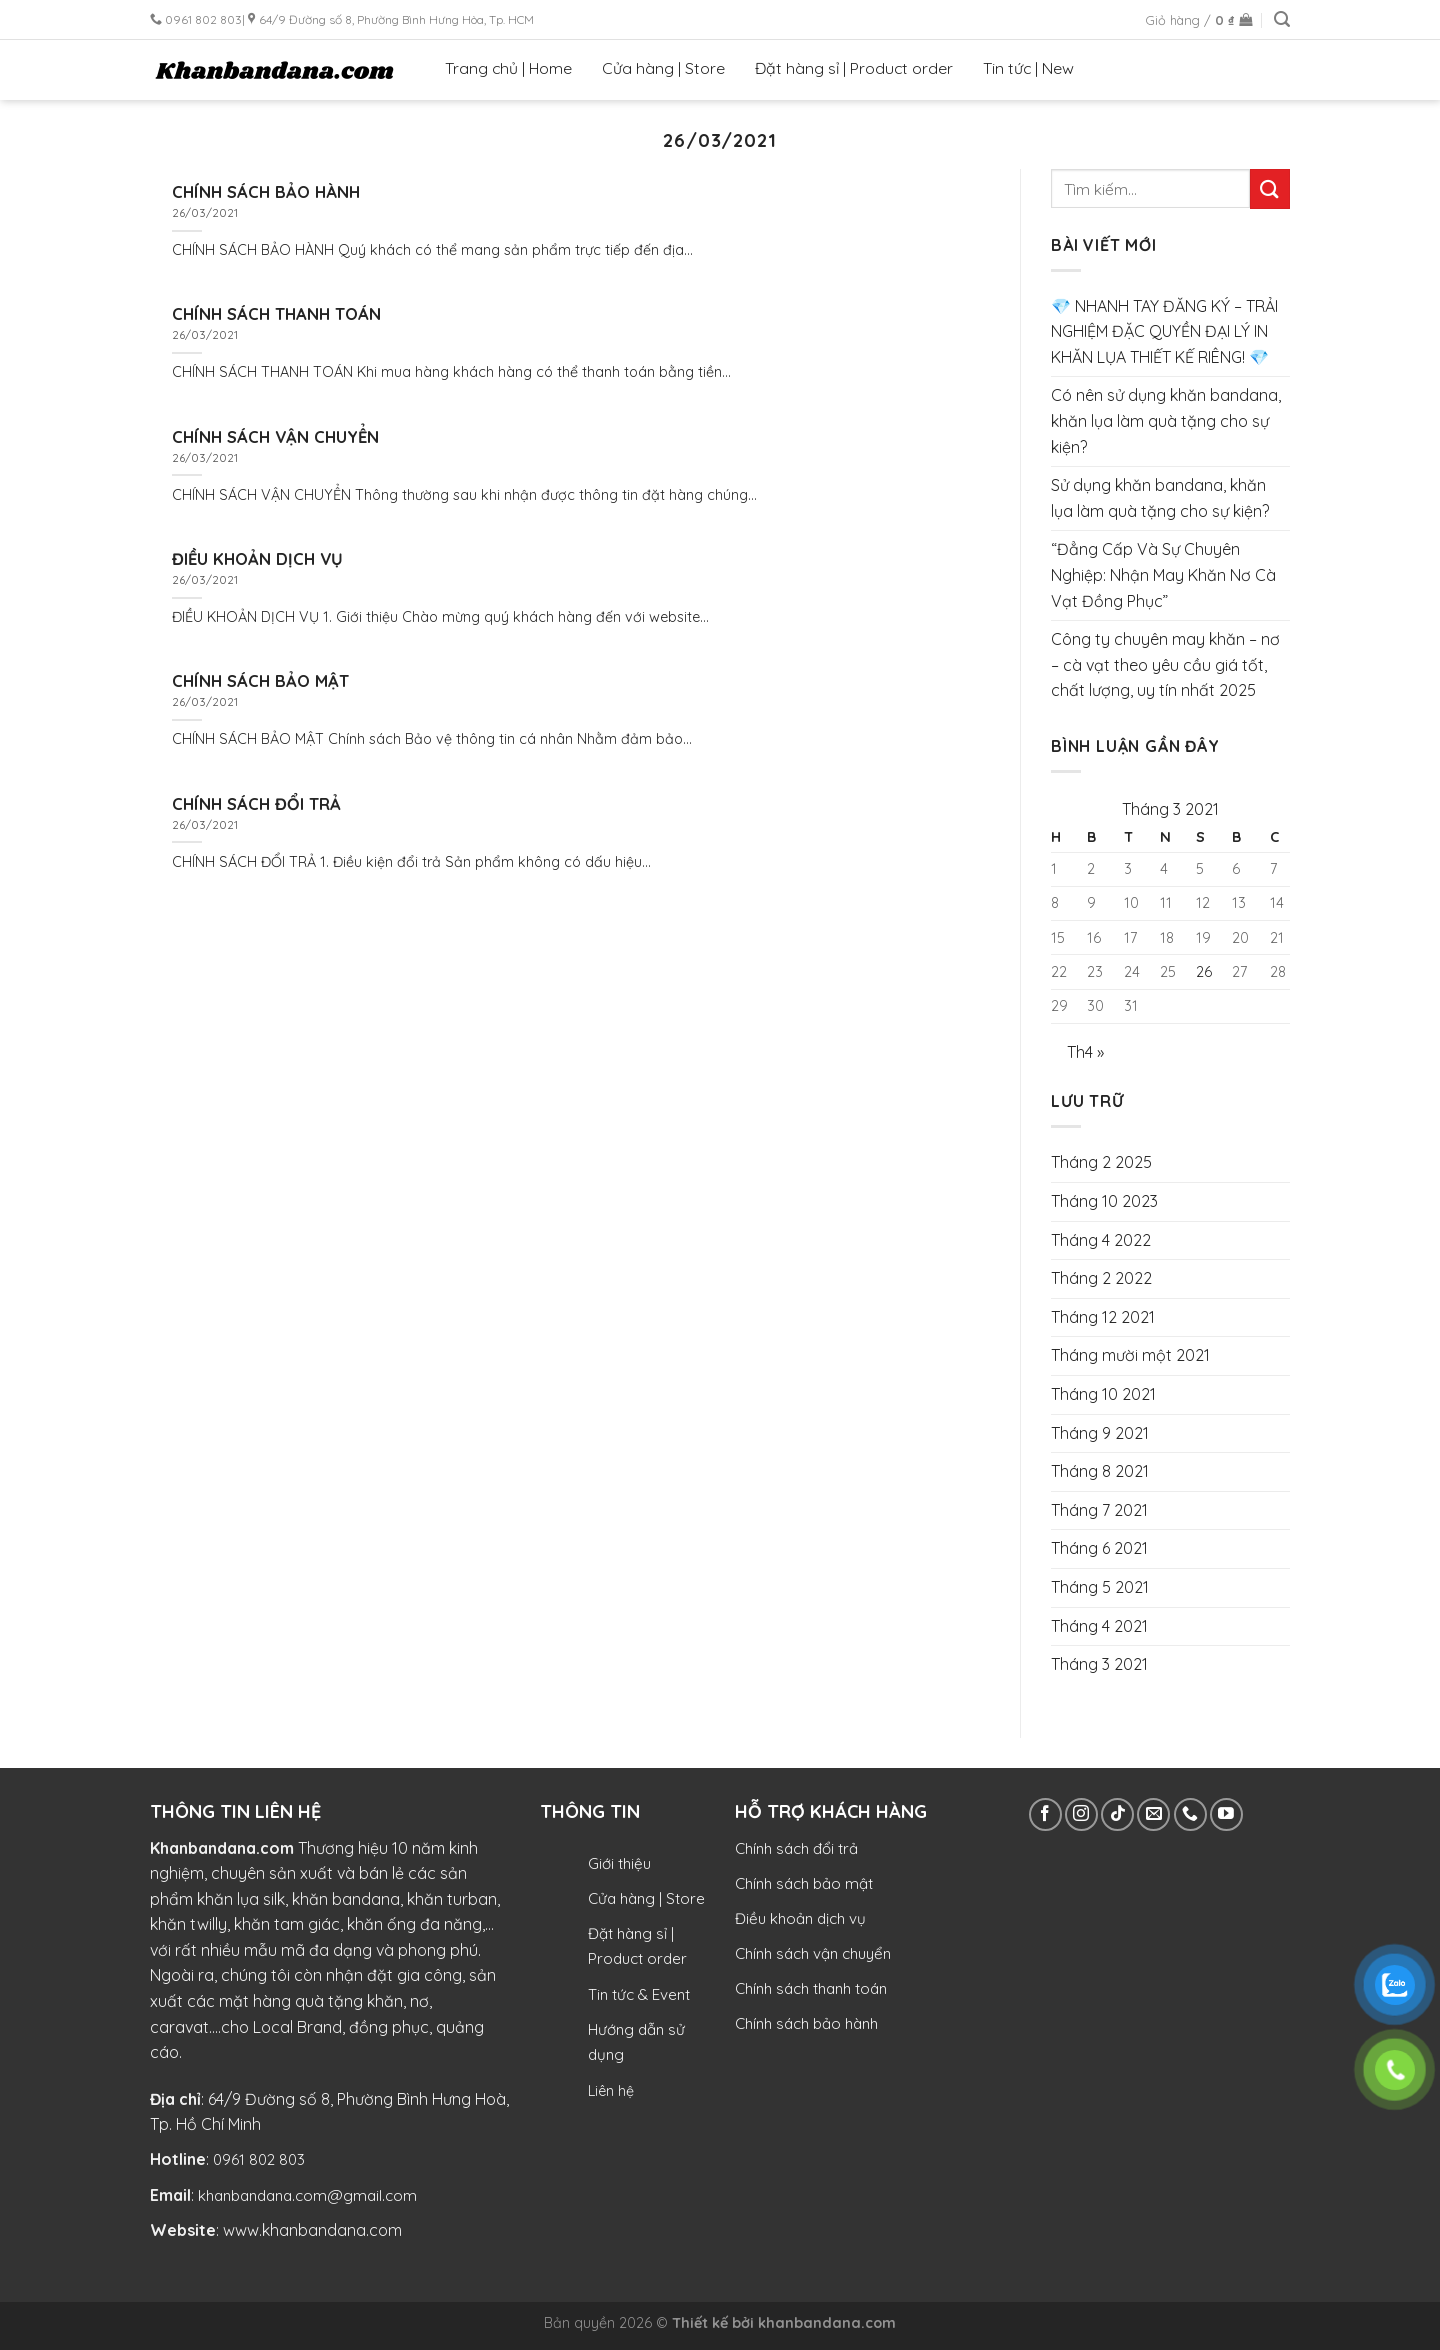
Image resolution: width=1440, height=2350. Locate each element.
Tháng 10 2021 (1103, 1394)
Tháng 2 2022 (1101, 1278)
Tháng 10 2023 (1104, 1201)
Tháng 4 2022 (1101, 1240)
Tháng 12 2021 (1103, 1317)
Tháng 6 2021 (1099, 1548)
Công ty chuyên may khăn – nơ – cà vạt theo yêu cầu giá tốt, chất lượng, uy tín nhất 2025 (1165, 664)
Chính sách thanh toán (811, 1988)
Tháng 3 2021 (1099, 1664)
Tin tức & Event (639, 1994)
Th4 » (1085, 1052)
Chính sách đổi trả (796, 1848)
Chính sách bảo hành (806, 2023)
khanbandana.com (827, 2323)
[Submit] (1270, 188)
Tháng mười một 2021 (1130, 1355)
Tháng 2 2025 (1101, 1162)
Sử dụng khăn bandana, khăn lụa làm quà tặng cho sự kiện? (1160, 498)
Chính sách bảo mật (804, 1883)
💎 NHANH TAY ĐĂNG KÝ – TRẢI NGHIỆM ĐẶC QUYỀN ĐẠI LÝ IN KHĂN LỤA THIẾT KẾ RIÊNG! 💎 (1164, 331)
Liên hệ (611, 2091)
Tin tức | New (1028, 68)
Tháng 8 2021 (1100, 1471)
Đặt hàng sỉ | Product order (854, 68)
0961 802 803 (259, 2159)
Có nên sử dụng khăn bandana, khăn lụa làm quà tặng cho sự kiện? (1166, 420)
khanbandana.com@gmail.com (307, 2195)
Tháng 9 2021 (1100, 1433)
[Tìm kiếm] (1282, 19)
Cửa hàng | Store (663, 68)
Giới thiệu (619, 1863)
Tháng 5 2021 (1100, 1587)
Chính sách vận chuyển (813, 1953)
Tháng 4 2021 (1099, 1626)
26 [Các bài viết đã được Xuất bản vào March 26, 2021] (1204, 972)
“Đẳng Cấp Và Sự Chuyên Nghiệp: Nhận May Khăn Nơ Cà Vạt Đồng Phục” (1163, 574)
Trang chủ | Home (508, 68)
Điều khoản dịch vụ (800, 1918)
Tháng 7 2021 (1099, 1510)
